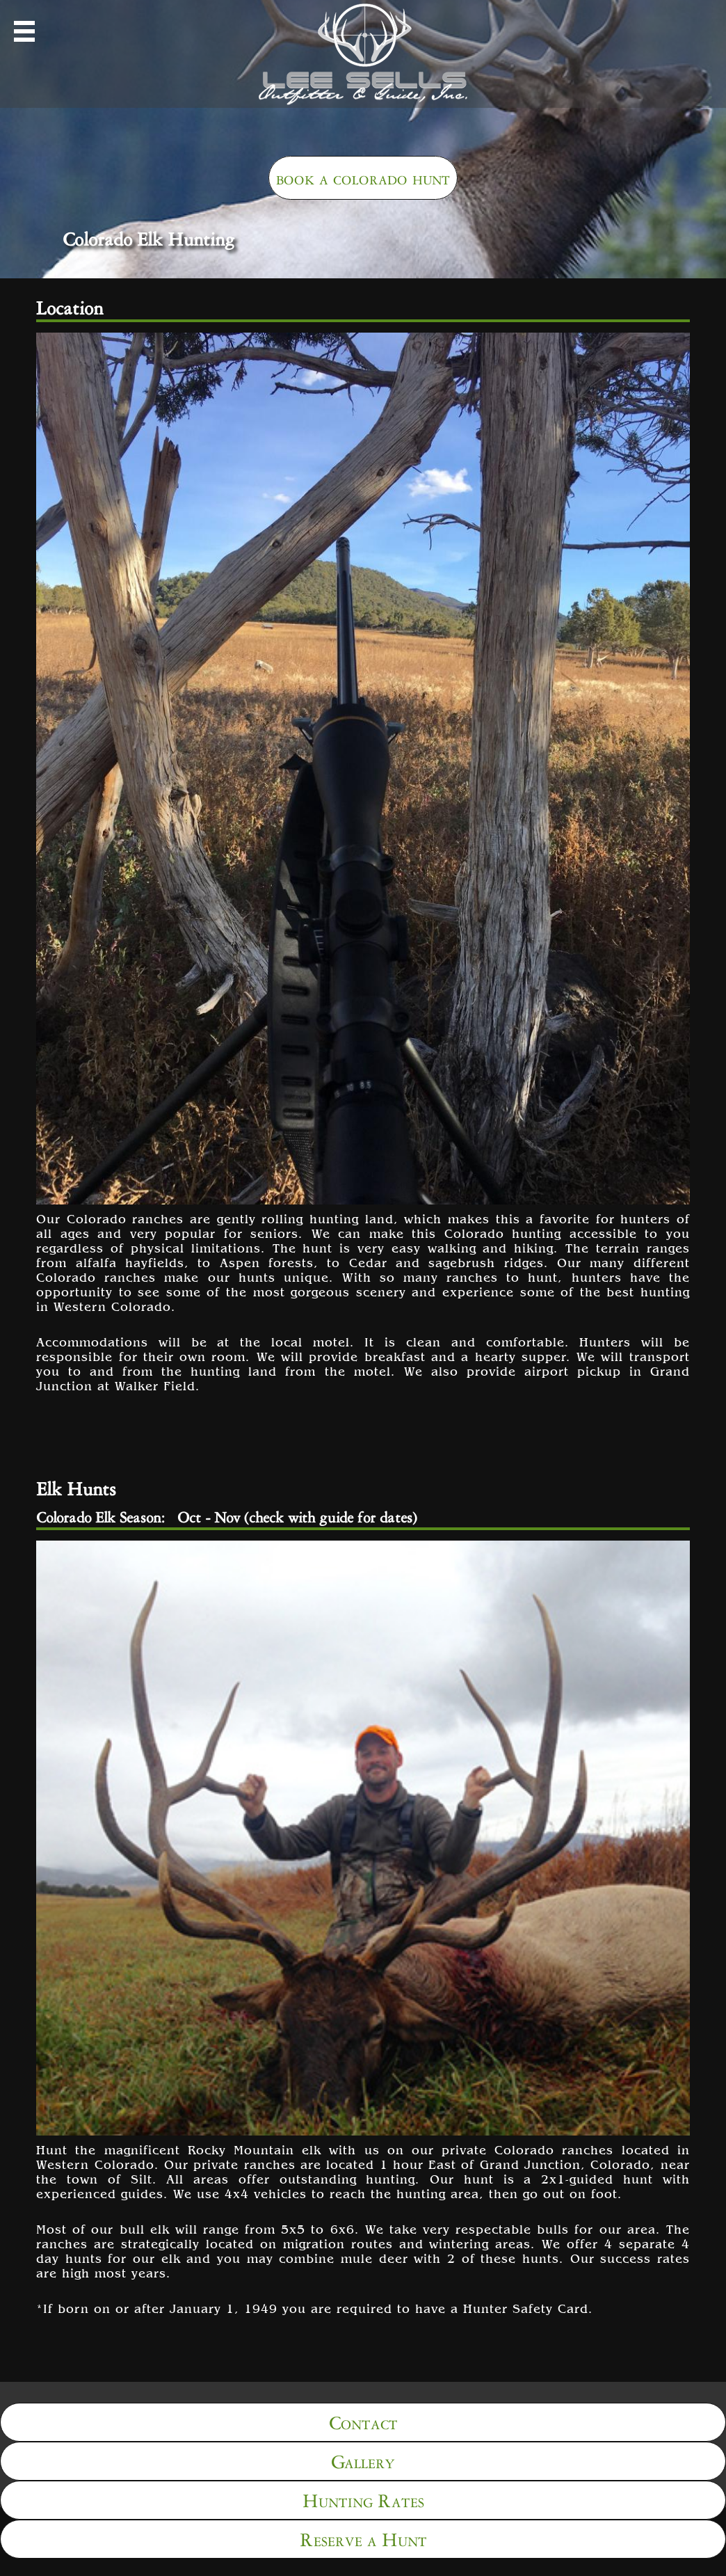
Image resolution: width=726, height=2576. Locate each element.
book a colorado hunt (363, 176)
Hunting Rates (363, 2498)
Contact (363, 2420)
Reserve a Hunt (363, 2537)
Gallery (363, 2459)
